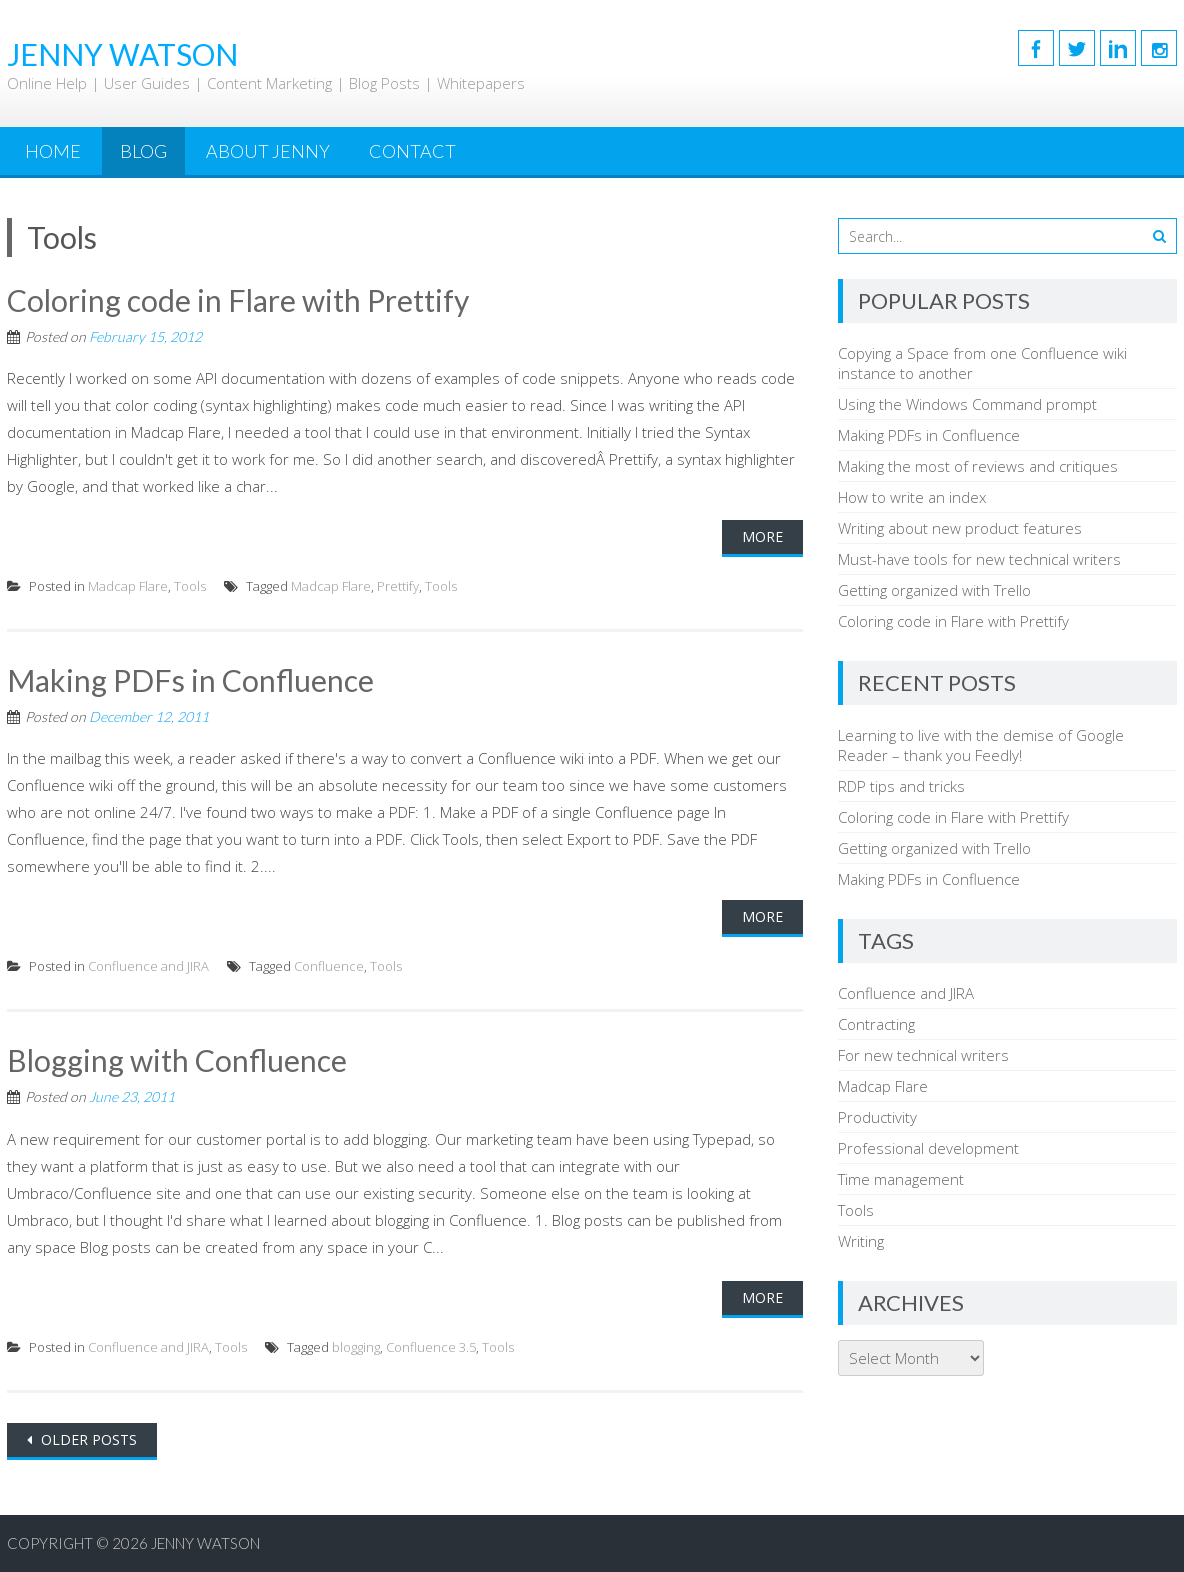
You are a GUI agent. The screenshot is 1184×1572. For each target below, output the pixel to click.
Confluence (329, 966)
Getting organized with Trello (934, 590)
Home (53, 151)
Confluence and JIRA (148, 966)
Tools (190, 586)
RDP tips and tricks (901, 786)
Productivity (877, 1117)
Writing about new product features (960, 528)
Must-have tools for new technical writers (979, 559)
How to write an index (912, 497)
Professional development (928, 1148)
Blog (143, 151)
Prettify (398, 586)
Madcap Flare (128, 586)
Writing (861, 1241)
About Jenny (268, 151)
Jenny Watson (205, 1543)
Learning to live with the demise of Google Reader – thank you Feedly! (981, 745)
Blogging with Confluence (177, 1060)
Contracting (876, 1024)
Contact (412, 151)
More (762, 536)
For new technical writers (923, 1055)
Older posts (87, 1439)
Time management (901, 1179)
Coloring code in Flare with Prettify (238, 300)
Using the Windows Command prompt (967, 404)
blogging (356, 1347)
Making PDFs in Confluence (190, 680)
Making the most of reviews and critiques (978, 466)
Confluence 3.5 (431, 1347)
